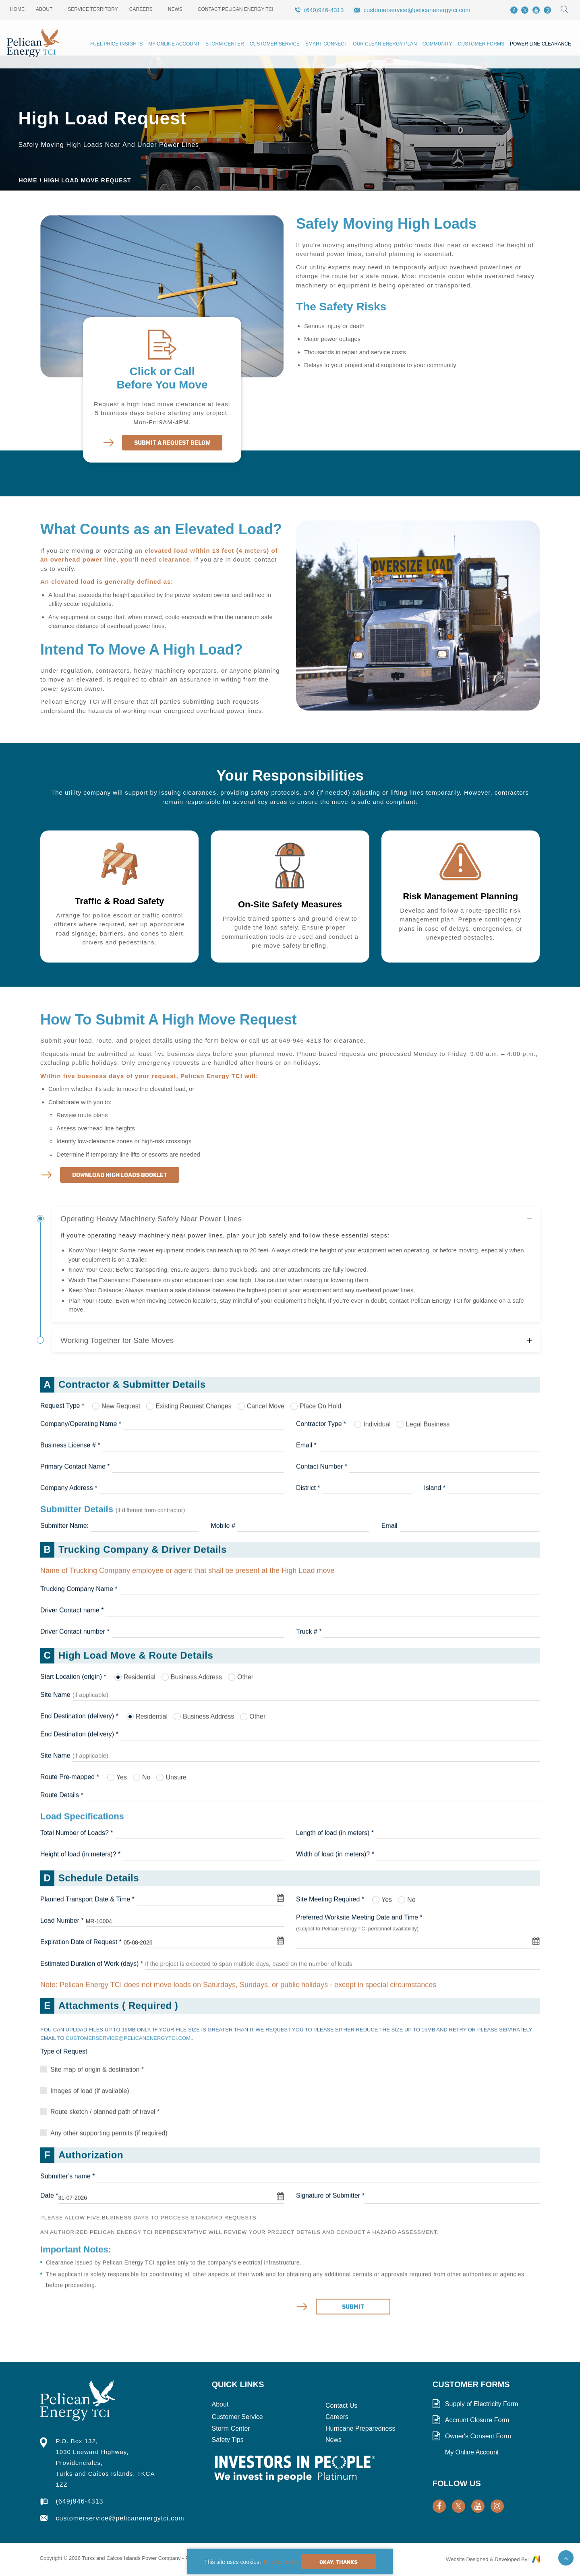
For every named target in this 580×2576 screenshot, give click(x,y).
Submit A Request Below (172, 443)
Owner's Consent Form (478, 2436)
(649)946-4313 (324, 9)
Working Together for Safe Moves (117, 1340)
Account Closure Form (477, 2420)
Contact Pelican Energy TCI (235, 9)
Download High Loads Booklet (119, 1175)
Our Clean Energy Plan (385, 44)
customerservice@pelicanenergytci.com (416, 9)
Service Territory (93, 9)
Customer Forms (481, 44)
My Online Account (174, 44)
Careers (141, 9)
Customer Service (275, 44)
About (44, 9)
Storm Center (224, 44)
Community (437, 44)
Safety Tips (228, 2439)
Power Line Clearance (540, 44)
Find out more (281, 2562)
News (175, 9)
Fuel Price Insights (116, 44)
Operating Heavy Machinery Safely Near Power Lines (151, 1219)
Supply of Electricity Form (481, 2404)
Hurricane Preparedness (360, 2428)
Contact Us (341, 2405)
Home (17, 9)
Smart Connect (326, 44)
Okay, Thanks (338, 2562)
